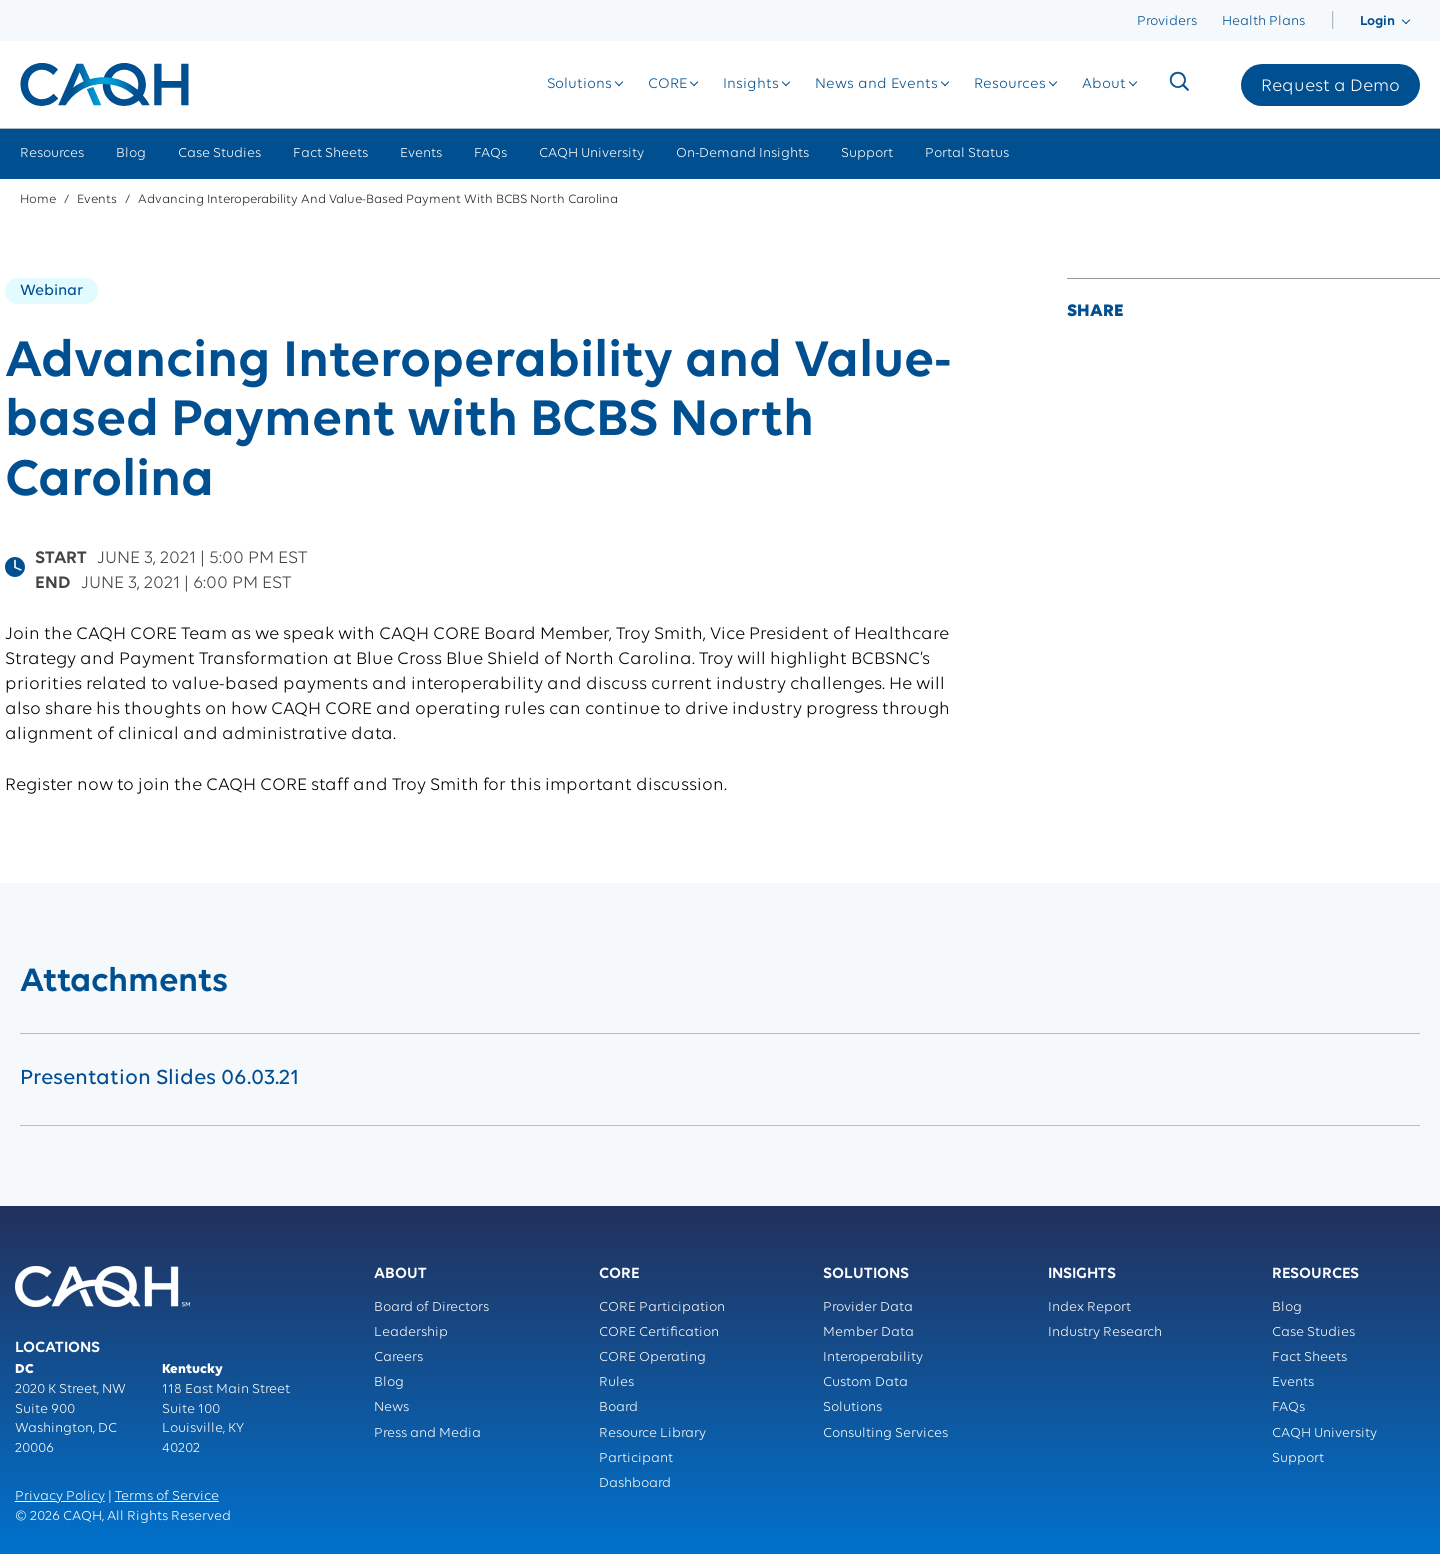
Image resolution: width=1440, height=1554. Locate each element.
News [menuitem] (391, 1407)
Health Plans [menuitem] (1263, 21)
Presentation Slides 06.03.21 (159, 1078)
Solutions (579, 84)
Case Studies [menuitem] (219, 153)
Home (38, 199)
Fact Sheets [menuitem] (330, 153)
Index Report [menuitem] (1089, 1307)
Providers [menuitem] (1167, 21)
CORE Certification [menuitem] (659, 1332)
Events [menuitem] (421, 153)
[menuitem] (1332, 21)
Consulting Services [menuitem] (885, 1433)
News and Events (876, 84)
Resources (1010, 84)
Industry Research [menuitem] (1105, 1332)
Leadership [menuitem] (411, 1332)
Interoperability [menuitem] (873, 1357)
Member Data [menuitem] (868, 1332)
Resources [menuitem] (52, 153)
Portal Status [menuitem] (967, 153)
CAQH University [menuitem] (591, 153)
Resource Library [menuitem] (652, 1433)
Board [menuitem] (618, 1407)
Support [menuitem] (867, 153)
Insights (751, 84)
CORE (667, 84)
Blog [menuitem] (131, 153)
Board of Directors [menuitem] (431, 1307)
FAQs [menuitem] (490, 153)
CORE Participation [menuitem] (662, 1307)
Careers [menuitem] (398, 1357)
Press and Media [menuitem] (427, 1433)
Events (97, 199)
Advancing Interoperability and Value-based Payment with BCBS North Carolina (378, 199)
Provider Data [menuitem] (868, 1307)
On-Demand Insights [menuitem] (742, 153)
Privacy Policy (60, 1496)
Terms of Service (167, 1496)
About (1104, 84)
